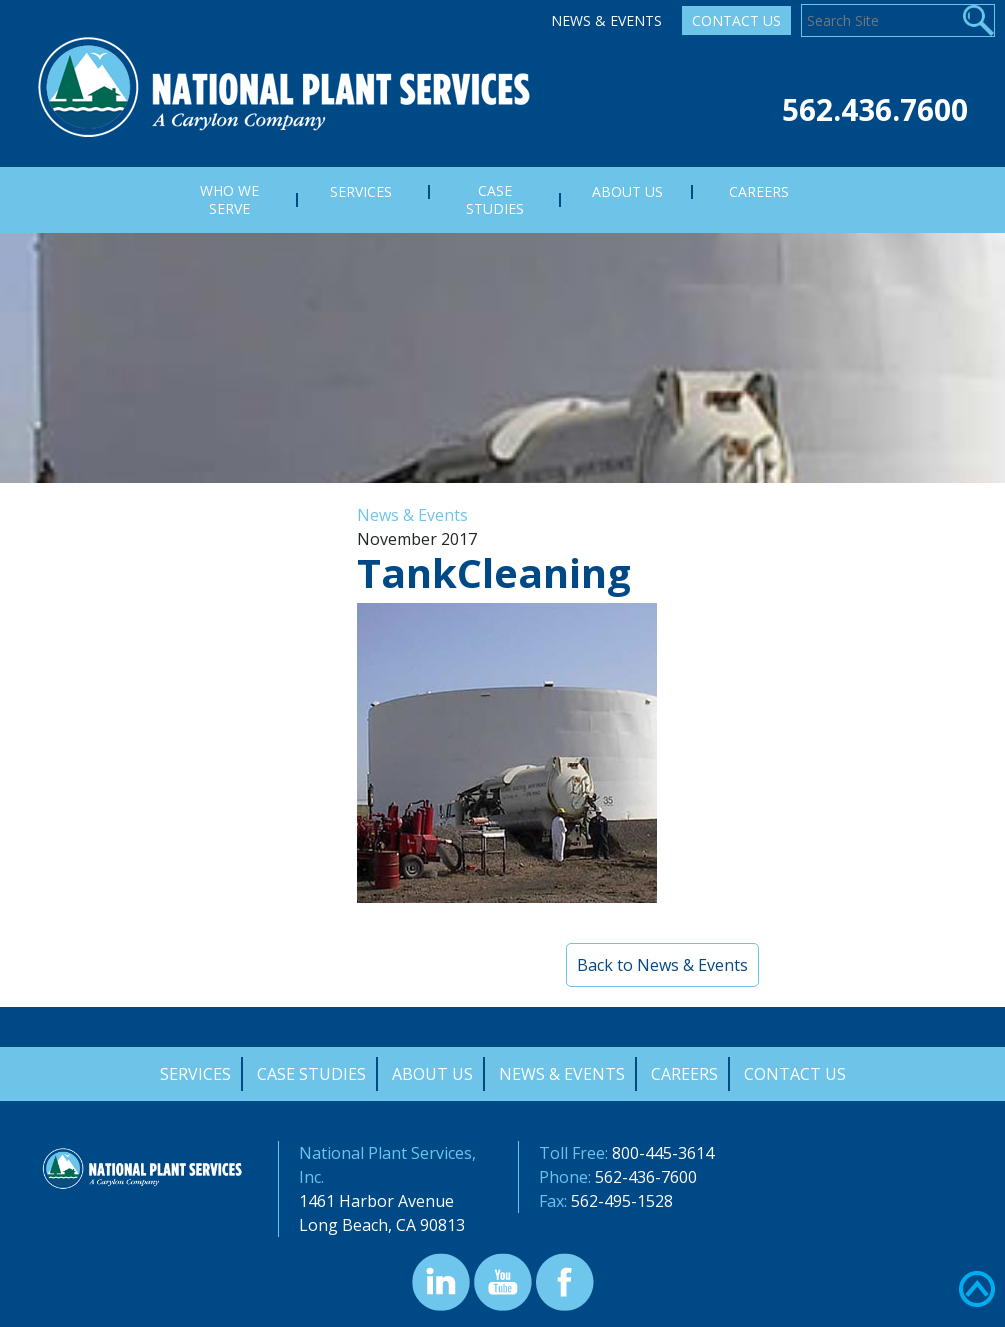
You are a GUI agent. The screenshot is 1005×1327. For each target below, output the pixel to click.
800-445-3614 (663, 1153)
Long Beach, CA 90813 (382, 1225)
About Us (432, 1074)
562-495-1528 (622, 1201)
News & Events (606, 20)
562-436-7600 (646, 1177)
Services (195, 1074)
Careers (684, 1074)
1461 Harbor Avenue (376, 1201)
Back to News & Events (662, 965)
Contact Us (736, 20)
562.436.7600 (875, 109)
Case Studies (311, 1074)
